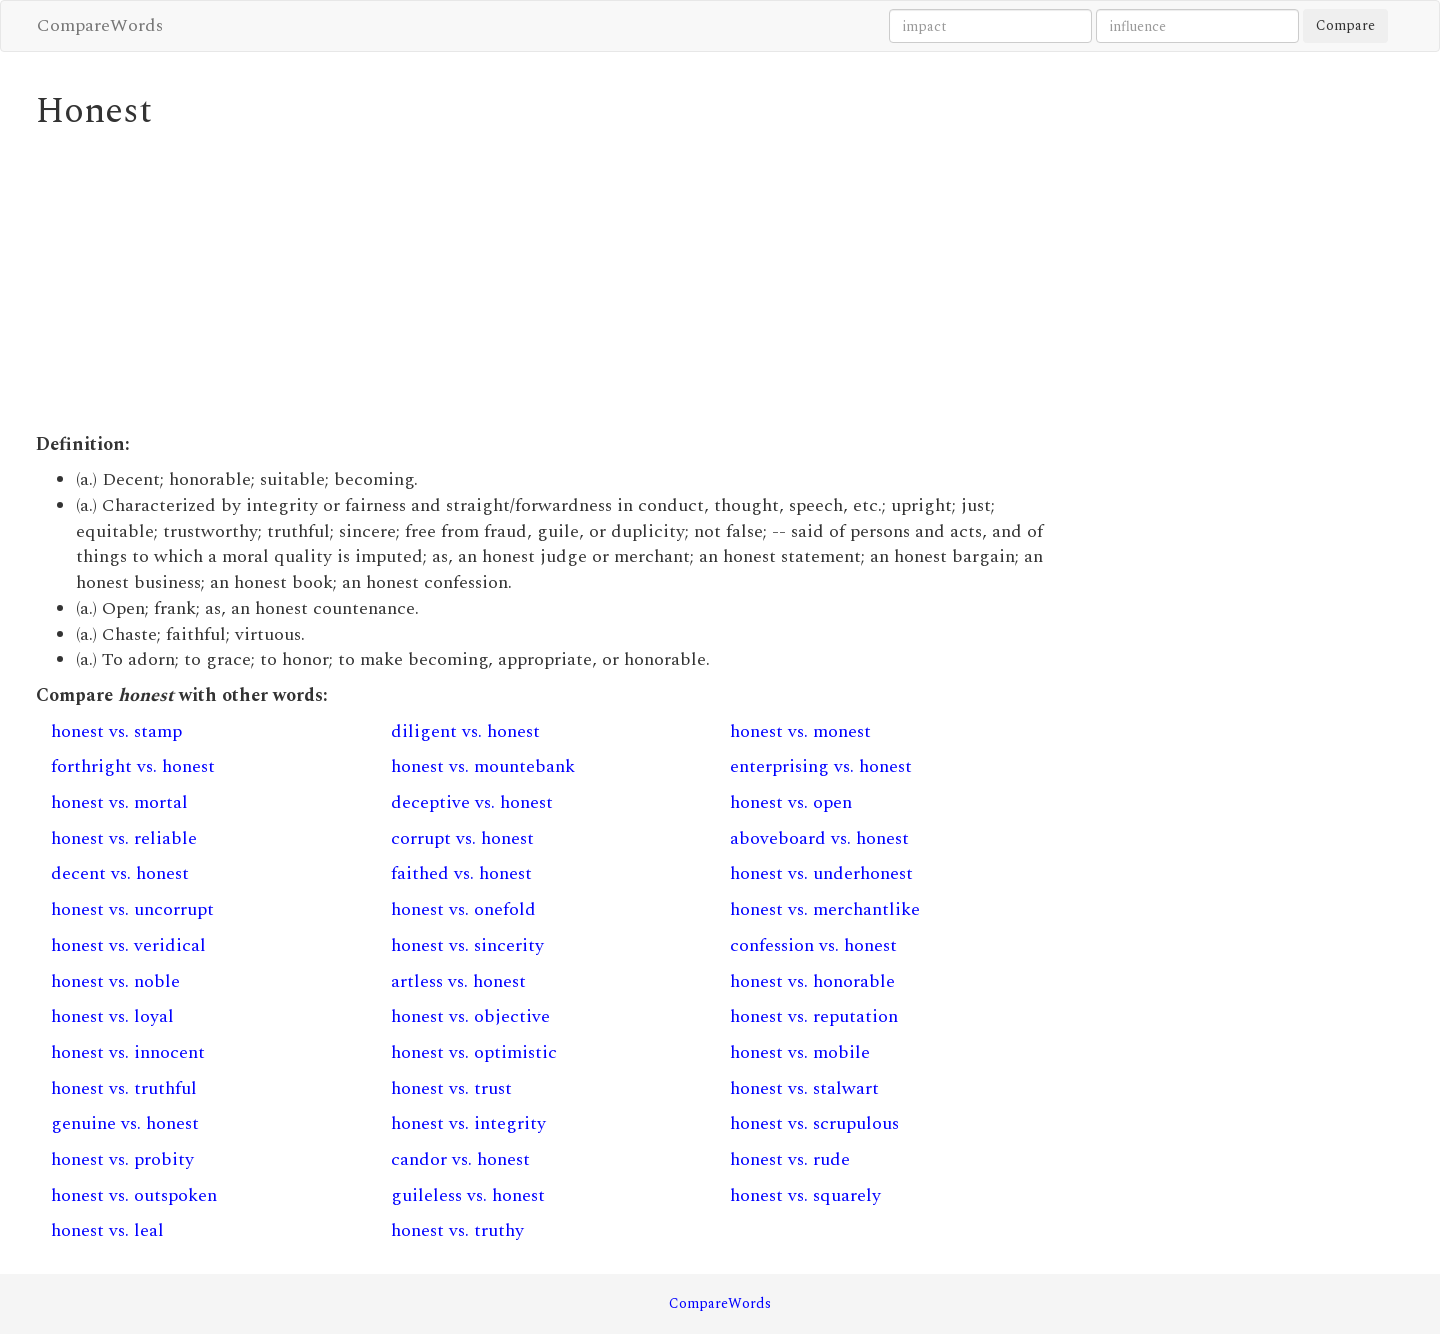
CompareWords (100, 25)
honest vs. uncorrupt (132, 909)
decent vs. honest (120, 873)
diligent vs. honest (465, 731)
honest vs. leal (107, 1230)
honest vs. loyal (112, 1016)
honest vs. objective (470, 1016)
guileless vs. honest (468, 1195)
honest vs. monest (800, 731)
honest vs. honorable (812, 981)
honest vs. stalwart (804, 1088)
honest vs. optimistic (474, 1052)
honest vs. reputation (814, 1016)
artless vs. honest (458, 981)
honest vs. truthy (457, 1230)
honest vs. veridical (128, 945)
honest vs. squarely (805, 1195)
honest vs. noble (115, 981)
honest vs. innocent (128, 1052)
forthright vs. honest (133, 766)
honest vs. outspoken (134, 1195)
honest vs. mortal (119, 802)
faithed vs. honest (461, 873)
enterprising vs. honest (821, 766)
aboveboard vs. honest (819, 838)
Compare (1345, 25)
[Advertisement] (545, 282)
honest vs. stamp (116, 731)
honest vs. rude (790, 1159)
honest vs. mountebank (483, 766)
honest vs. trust (451, 1088)
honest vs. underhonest (821, 873)
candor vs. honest (460, 1159)
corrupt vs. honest (462, 838)
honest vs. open (791, 802)
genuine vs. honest (125, 1123)
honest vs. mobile (800, 1052)
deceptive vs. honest (472, 802)
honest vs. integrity (468, 1123)
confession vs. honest (813, 945)
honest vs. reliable (124, 838)
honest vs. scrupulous (814, 1123)
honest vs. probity (122, 1159)
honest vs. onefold (463, 909)
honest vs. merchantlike (825, 909)
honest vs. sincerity (467, 945)
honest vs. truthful (124, 1088)
